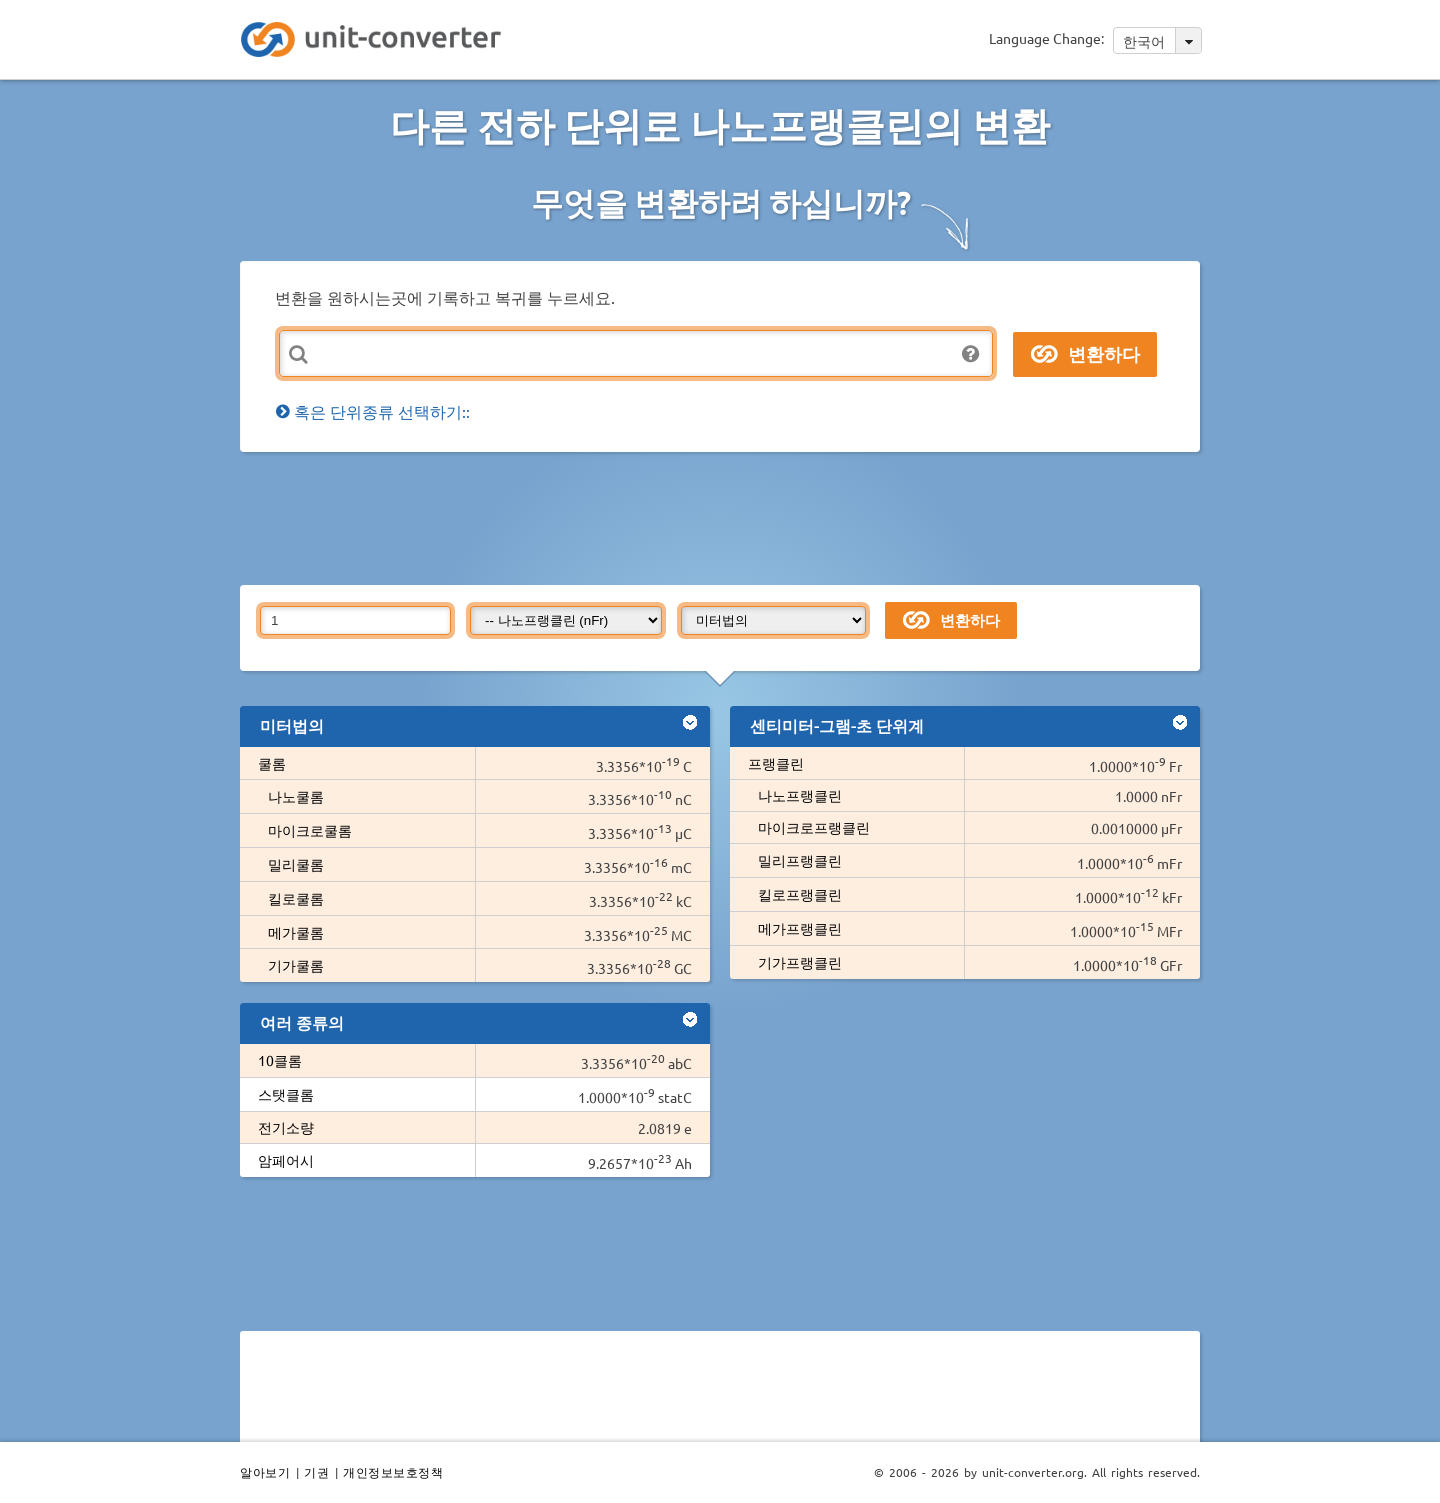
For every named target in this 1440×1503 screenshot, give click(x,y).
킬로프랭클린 (800, 894)
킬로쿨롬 (296, 898)
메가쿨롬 (296, 932)
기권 (316, 1472)
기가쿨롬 (296, 965)
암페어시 (286, 1160)
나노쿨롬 (296, 796)
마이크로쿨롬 (310, 830)
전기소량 (286, 1127)
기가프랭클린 (800, 962)
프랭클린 (776, 763)
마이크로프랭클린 (814, 827)
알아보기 (265, 1472)
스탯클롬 (286, 1094)
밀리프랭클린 (800, 860)
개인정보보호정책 (393, 1472)
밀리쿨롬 (296, 864)
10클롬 (280, 1060)
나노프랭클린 (800, 795)
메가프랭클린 (800, 928)
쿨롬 (272, 763)
